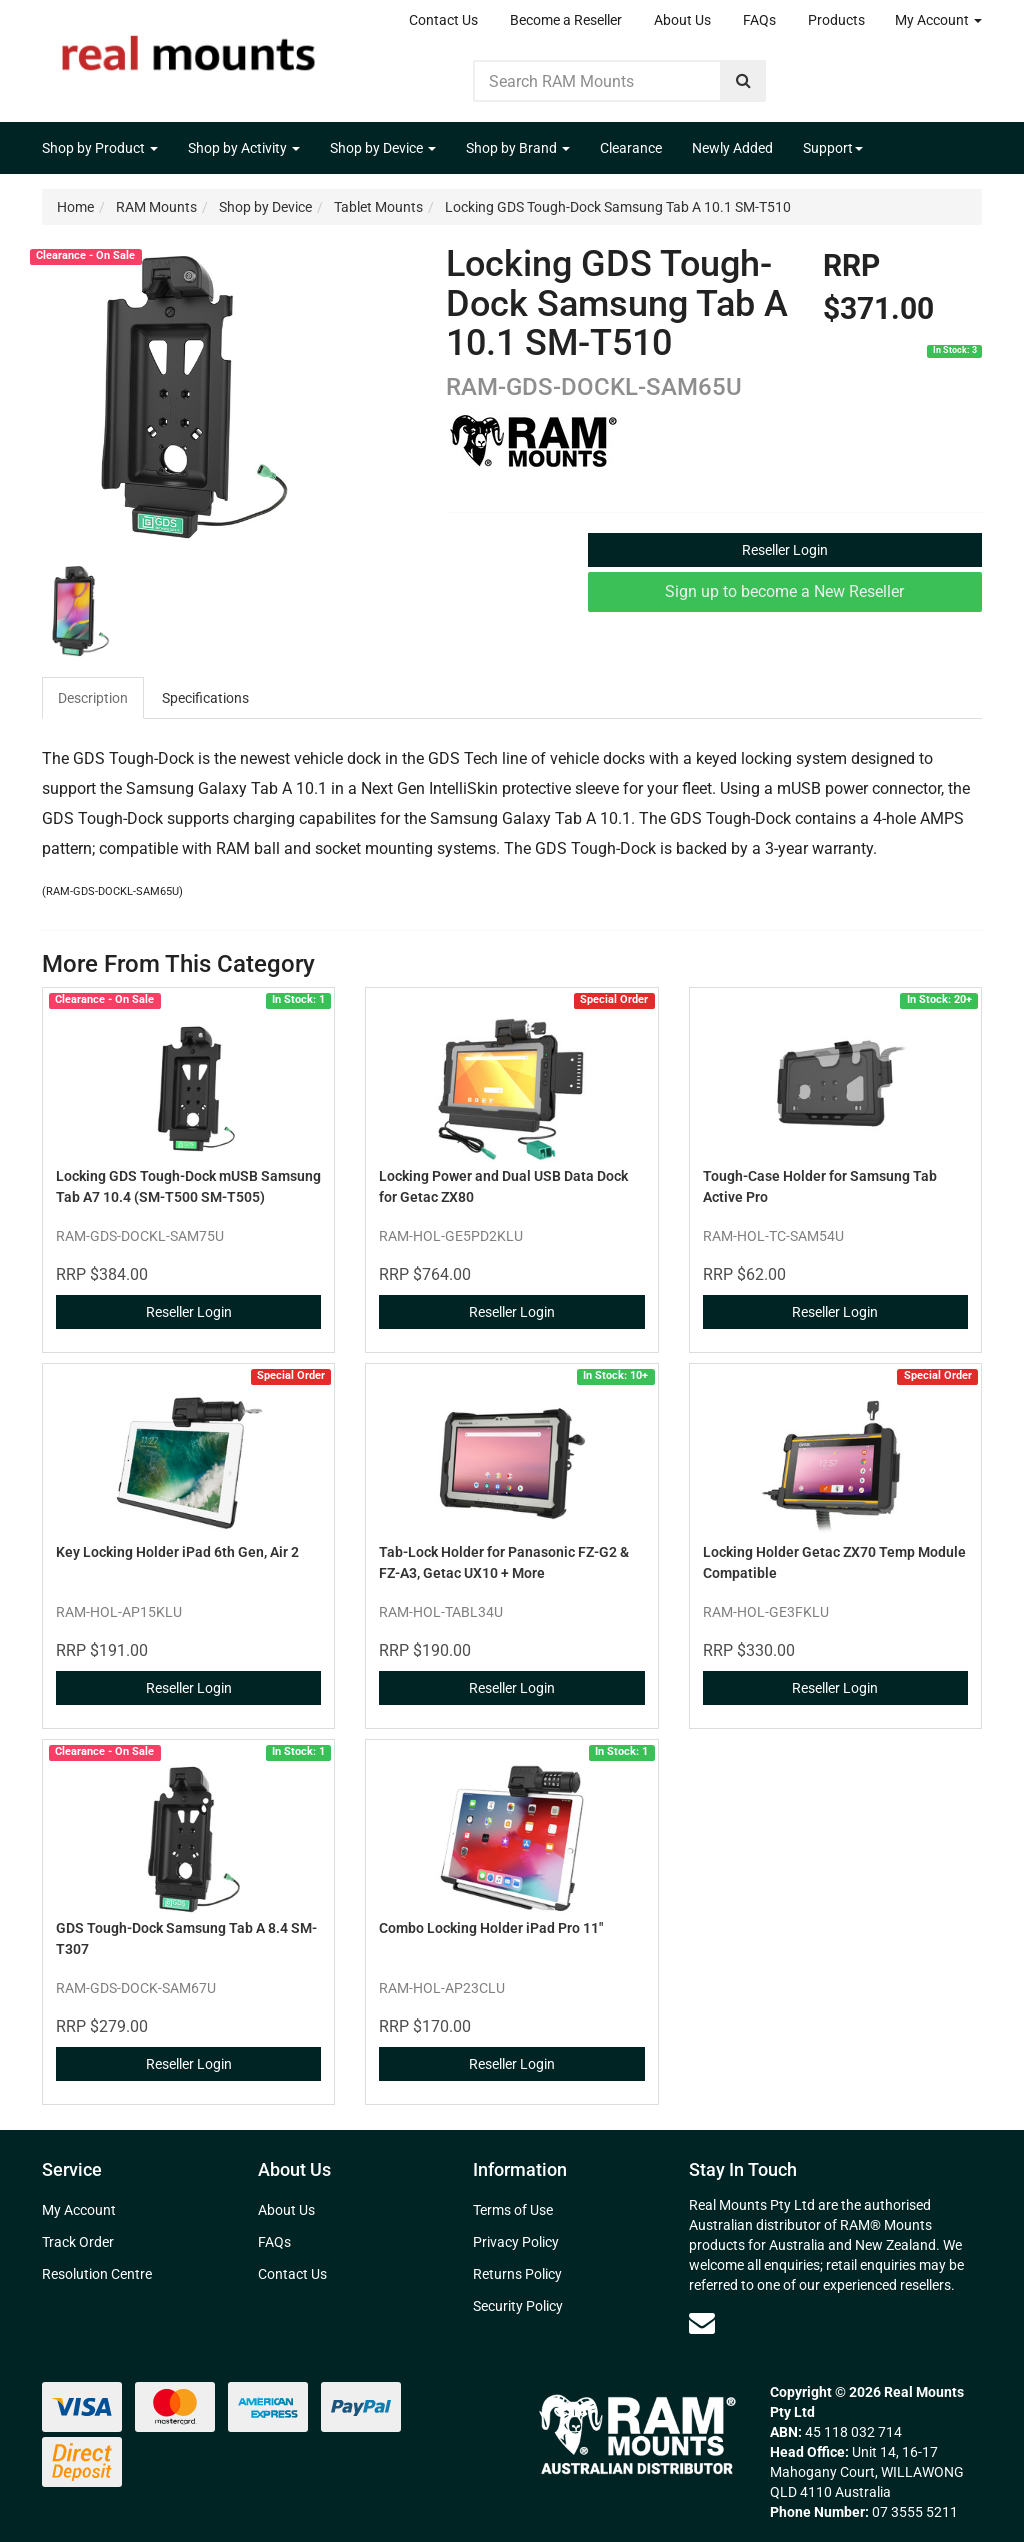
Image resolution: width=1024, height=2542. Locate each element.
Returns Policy (517, 2274)
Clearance (631, 148)
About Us (682, 20)
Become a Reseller (566, 20)
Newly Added (732, 148)
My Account (938, 20)
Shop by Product (100, 148)
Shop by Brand (518, 148)
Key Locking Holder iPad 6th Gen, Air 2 (177, 1552)
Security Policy (518, 2306)
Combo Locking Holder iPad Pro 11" (491, 1928)
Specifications (205, 698)
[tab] (94, 698)
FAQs (759, 20)
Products (836, 20)
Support (833, 148)
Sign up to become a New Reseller (784, 591)
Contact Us (443, 20)
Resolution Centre (97, 2274)
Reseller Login (785, 550)
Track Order (78, 2242)
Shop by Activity (244, 148)
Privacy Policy (516, 2242)
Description (93, 698)
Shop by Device (383, 148)
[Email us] (702, 2323)
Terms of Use (513, 2210)
